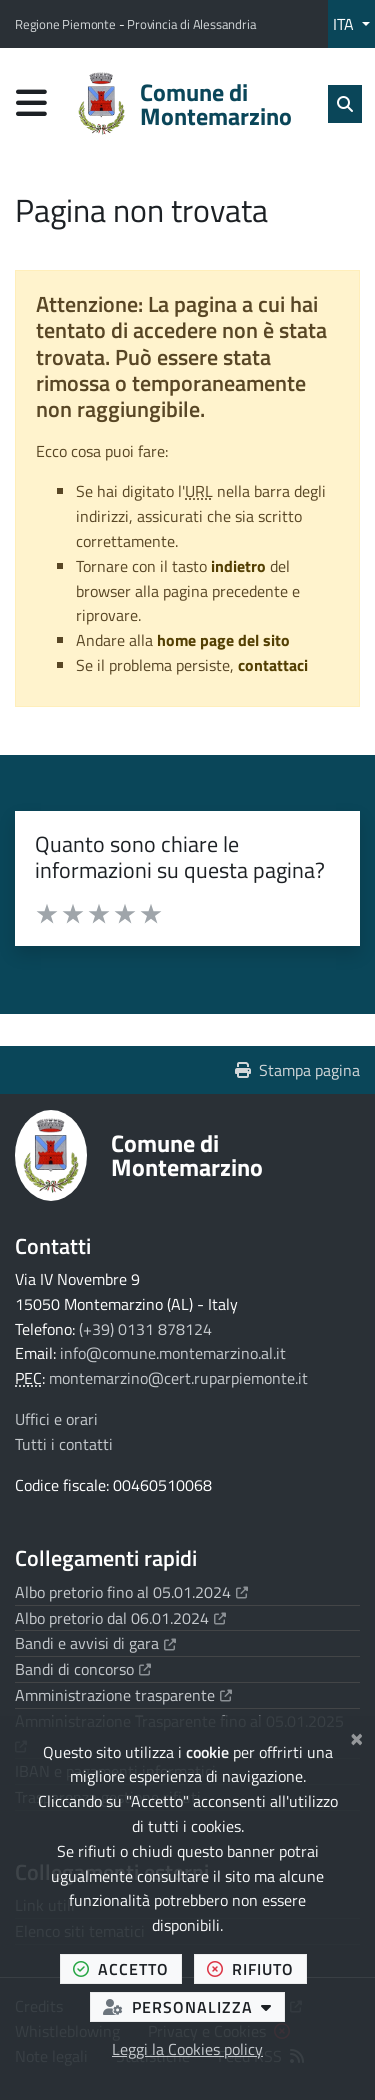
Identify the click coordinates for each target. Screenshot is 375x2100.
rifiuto (257, 1968)
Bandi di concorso (83, 1669)
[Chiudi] (356, 1736)
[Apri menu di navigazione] (31, 102)
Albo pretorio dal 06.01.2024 (120, 1618)
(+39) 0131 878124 (145, 1329)
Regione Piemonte (67, 24)
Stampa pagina (297, 1070)
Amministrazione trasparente (123, 1695)
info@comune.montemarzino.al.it (173, 1353)
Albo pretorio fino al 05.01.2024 (131, 1592)
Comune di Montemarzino (187, 1155)
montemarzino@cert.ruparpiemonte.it (178, 1378)
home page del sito (223, 640)
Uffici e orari (56, 1419)
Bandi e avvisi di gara (95, 1643)
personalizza (194, 2006)
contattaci (273, 665)
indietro (238, 566)
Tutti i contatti (64, 1444)
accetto (127, 1968)
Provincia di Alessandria (191, 24)
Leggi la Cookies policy (187, 2049)
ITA (345, 24)
